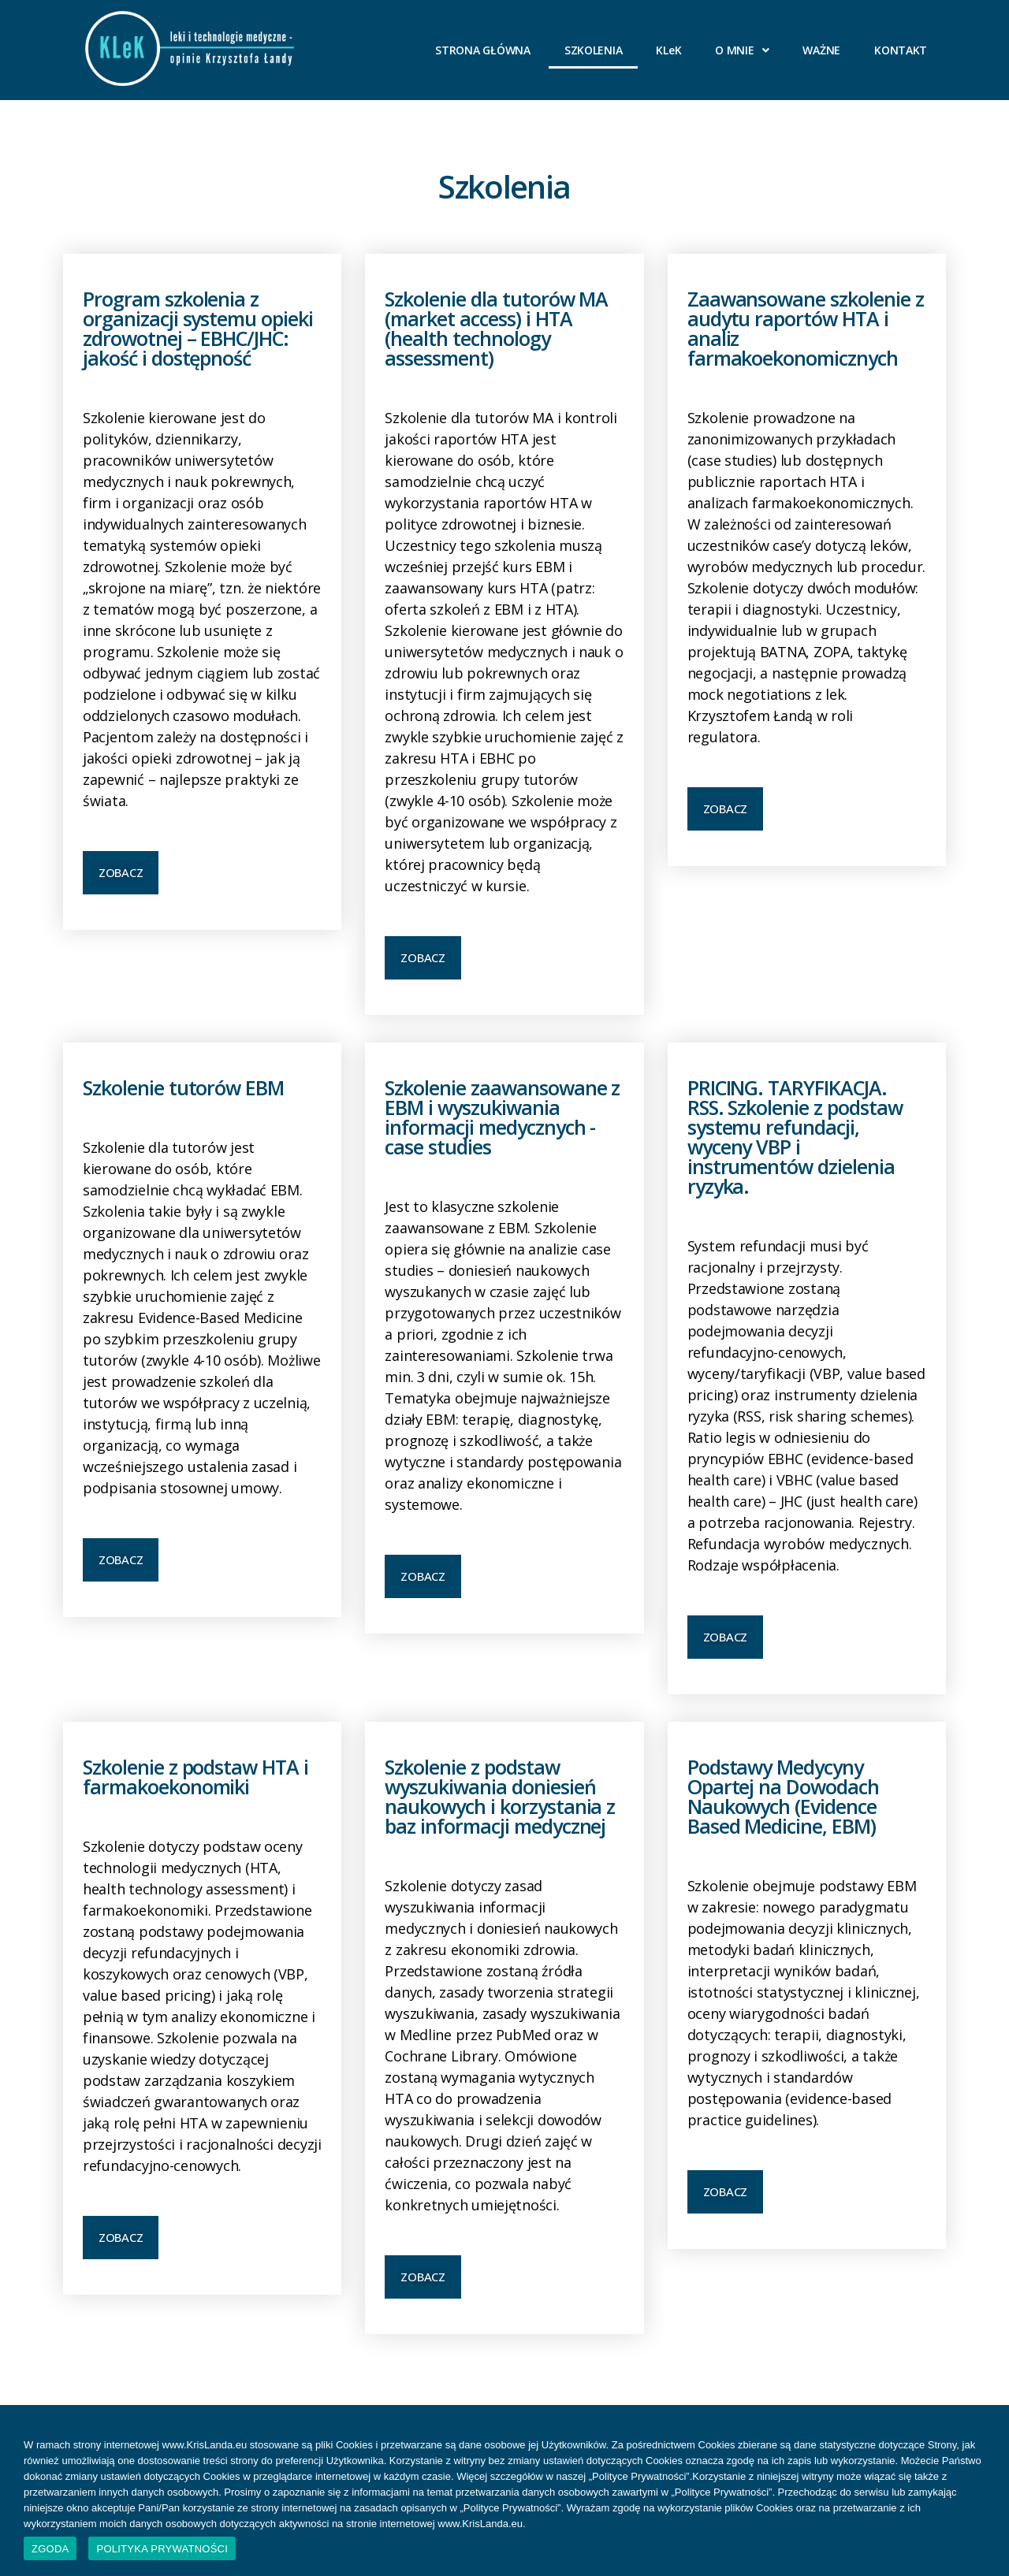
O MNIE (742, 50)
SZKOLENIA (593, 50)
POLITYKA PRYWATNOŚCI (162, 2549)
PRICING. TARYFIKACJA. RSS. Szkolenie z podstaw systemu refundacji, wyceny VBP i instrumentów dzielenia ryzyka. (795, 1136)
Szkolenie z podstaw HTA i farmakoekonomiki (195, 1776)
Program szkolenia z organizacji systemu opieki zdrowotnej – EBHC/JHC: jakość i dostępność (198, 328)
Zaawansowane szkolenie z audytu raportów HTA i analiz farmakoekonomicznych (805, 328)
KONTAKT (900, 50)
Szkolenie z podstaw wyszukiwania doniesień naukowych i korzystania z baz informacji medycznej (500, 1796)
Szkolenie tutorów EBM (183, 1087)
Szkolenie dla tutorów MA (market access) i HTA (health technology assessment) (496, 328)
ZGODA (50, 2549)
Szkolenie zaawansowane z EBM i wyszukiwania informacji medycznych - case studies (502, 1117)
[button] (120, 872)
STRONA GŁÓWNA (483, 50)
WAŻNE (821, 50)
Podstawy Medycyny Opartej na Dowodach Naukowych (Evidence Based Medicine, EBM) (783, 1796)
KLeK (668, 50)
